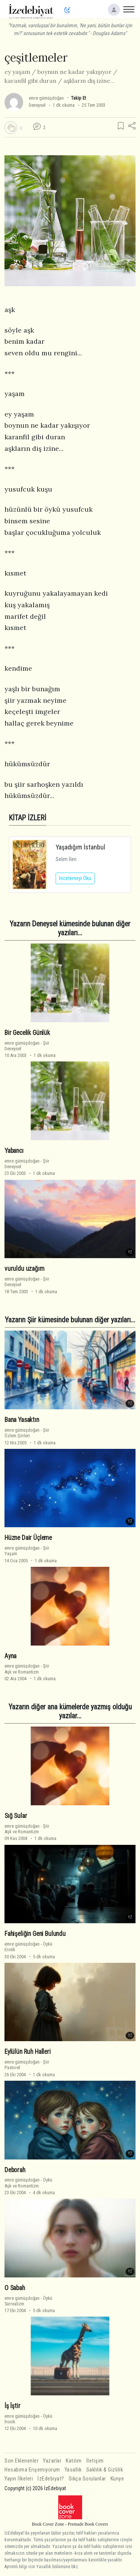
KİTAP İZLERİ (27, 818)
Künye (117, 2479)
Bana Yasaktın (21, 1419)
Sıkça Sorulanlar (87, 2479)
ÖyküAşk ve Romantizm (28, 2182)
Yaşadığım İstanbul (80, 847)
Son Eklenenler (21, 2461)
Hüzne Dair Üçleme (28, 1537)
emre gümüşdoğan (46, 98)
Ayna (10, 1655)
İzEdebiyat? (50, 2479)
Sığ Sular (15, 1815)
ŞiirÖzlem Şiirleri (26, 1432)
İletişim (95, 2461)
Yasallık (73, 2470)
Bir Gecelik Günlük (27, 1032)
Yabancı (14, 1150)
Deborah (14, 2170)
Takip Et (78, 98)
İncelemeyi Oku (75, 878)
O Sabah (14, 2288)
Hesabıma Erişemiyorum (32, 2470)
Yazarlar (52, 2461)
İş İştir (12, 2406)
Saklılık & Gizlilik (104, 2470)
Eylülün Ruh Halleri (27, 2051)
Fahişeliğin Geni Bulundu (35, 1933)
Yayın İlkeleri (18, 2479)
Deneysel (37, 105)
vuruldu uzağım (24, 1268)
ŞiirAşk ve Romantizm (26, 1668)
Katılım (74, 2461)
